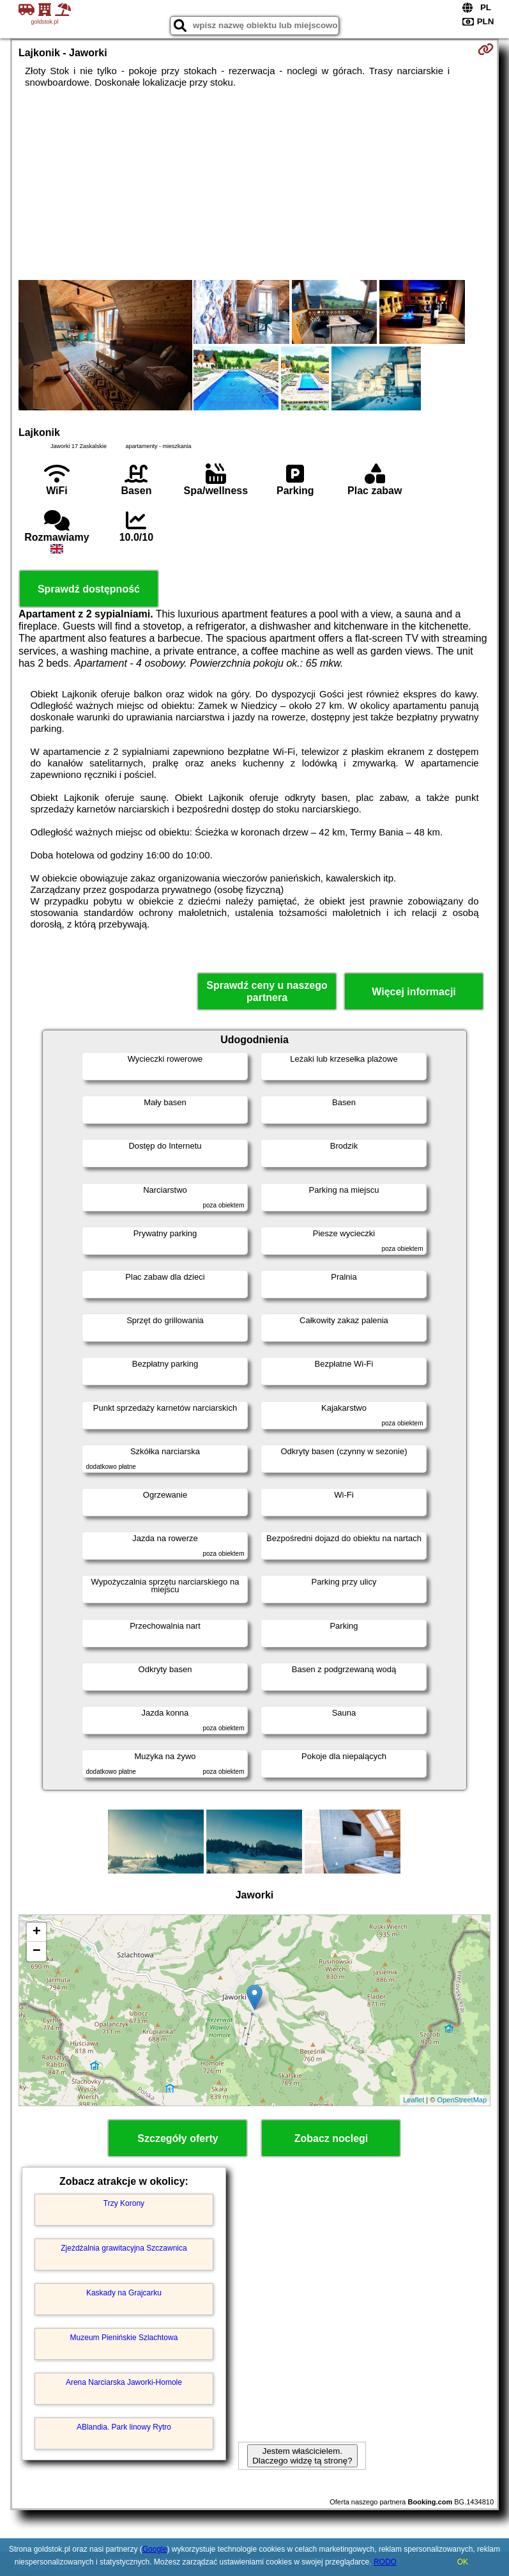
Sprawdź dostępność (89, 589)
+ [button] (37, 1932)
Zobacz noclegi (331, 2138)
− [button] (37, 1951)
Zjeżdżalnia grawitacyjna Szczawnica (123, 2248)
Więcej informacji (413, 991)
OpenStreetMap (462, 2100)
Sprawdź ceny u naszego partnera (266, 991)
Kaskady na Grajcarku (124, 2292)
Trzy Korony (123, 2203)
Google (154, 2549)
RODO (385, 2561)
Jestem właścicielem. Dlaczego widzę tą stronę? (302, 2455)
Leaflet (413, 2100)
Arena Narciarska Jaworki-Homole (124, 2382)
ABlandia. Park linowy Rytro (124, 2427)
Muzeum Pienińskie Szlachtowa (124, 2337)
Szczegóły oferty (177, 2138)
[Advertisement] (254, 184)
